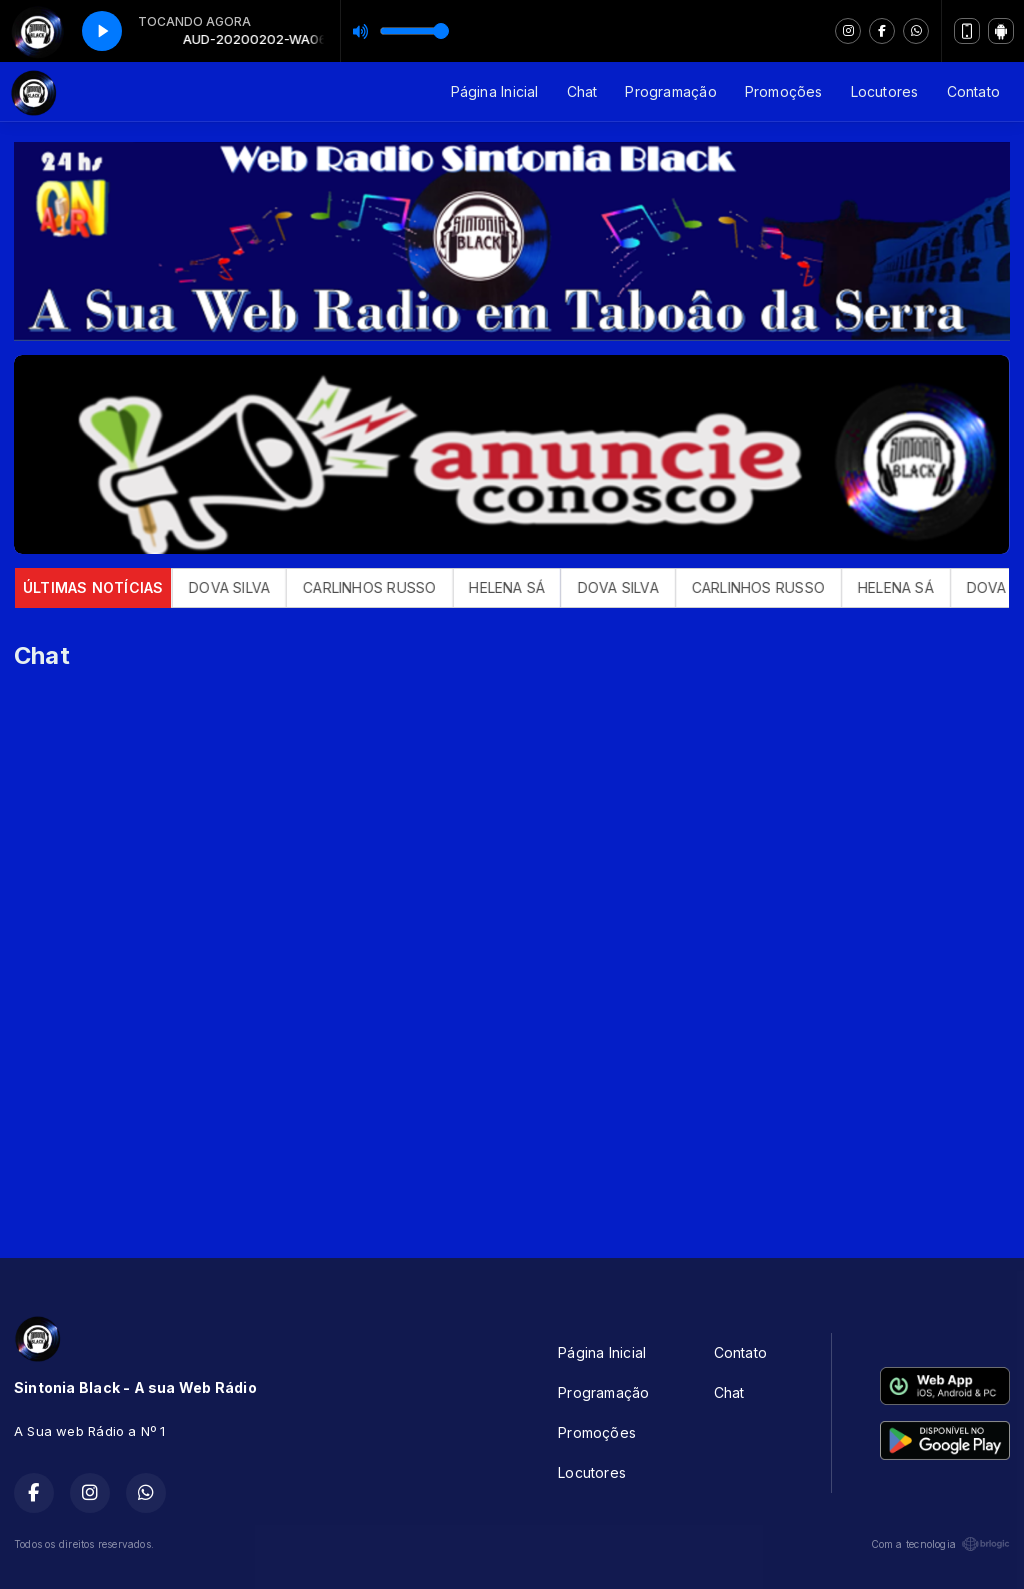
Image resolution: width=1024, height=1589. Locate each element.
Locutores (885, 91)
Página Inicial (495, 91)
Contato (973, 91)
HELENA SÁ (525, 587)
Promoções (784, 91)
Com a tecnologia (940, 1544)
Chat (582, 91)
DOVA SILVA (247, 587)
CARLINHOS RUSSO (387, 587)
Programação (670, 91)
